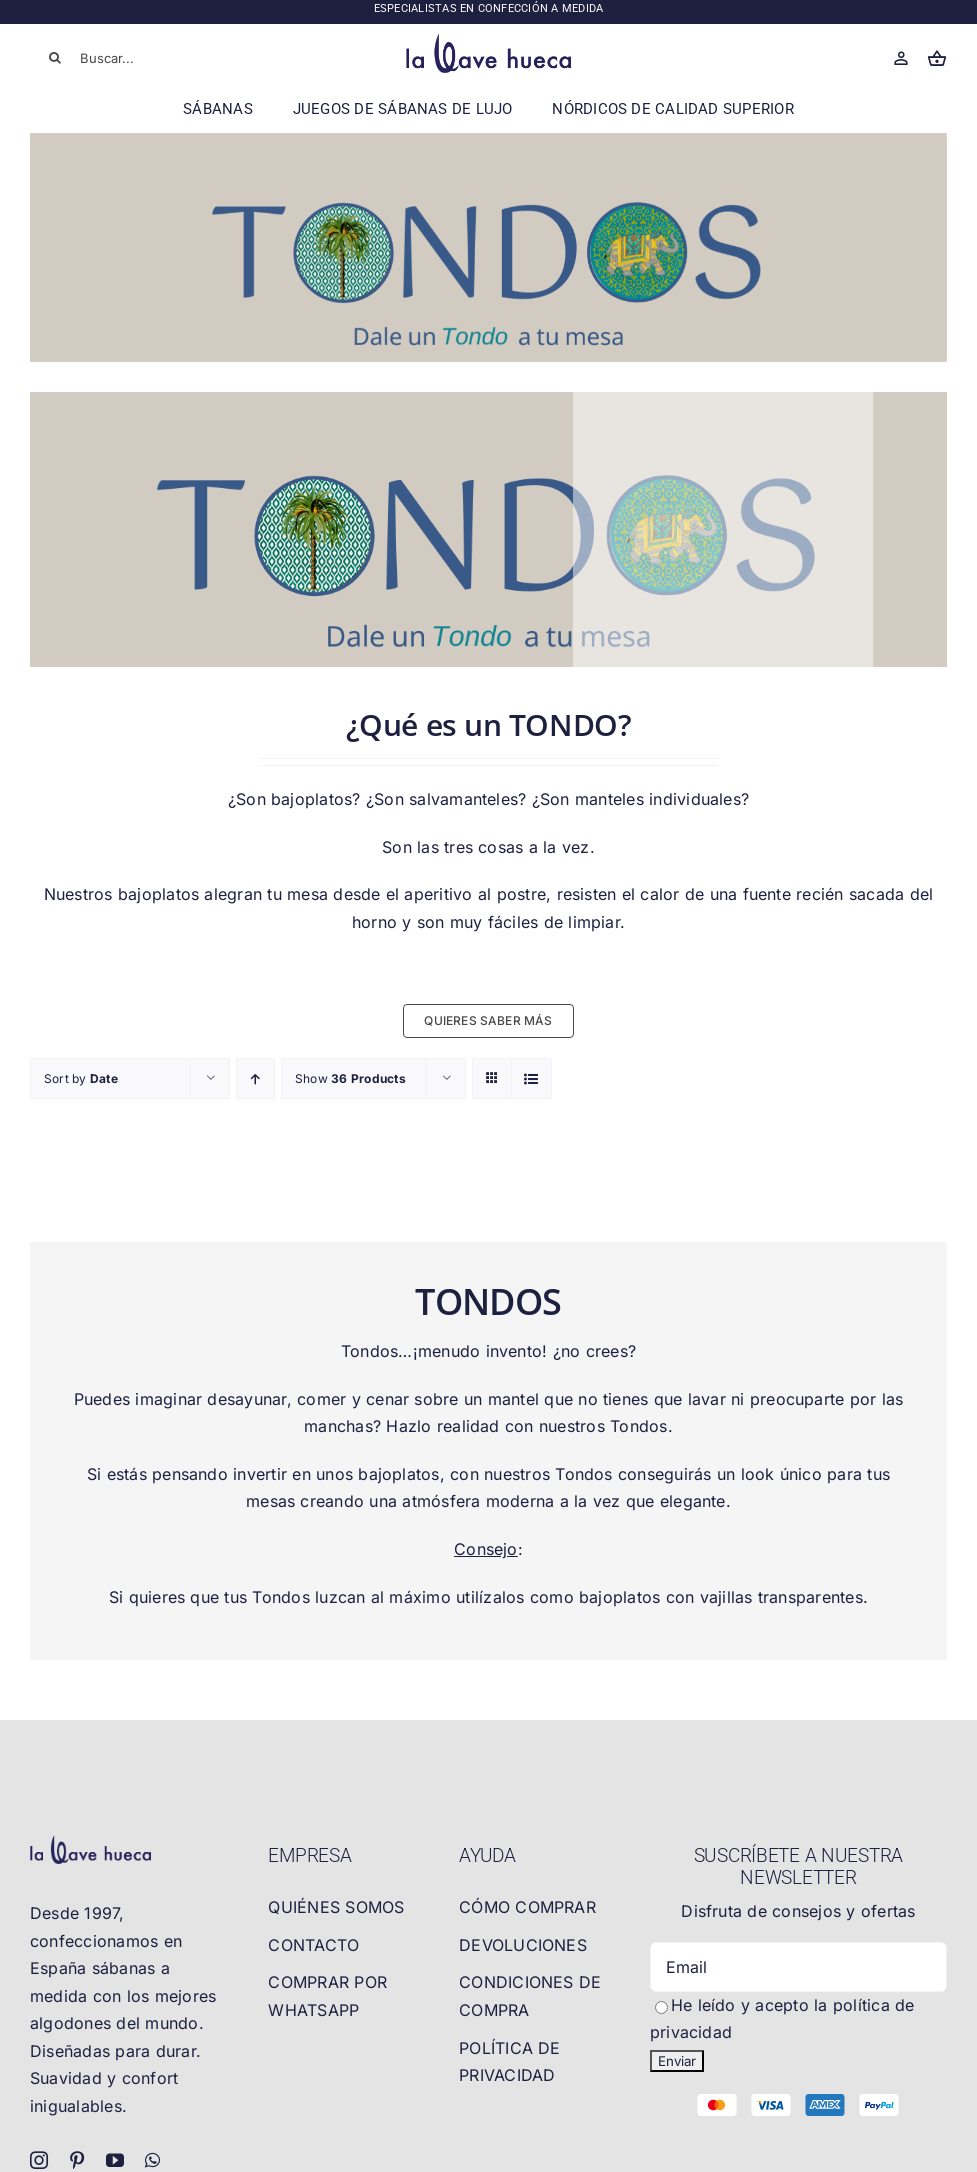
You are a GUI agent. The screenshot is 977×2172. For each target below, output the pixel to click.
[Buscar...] (121, 58)
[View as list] (531, 1078)
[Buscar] (55, 58)
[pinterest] (77, 2160)
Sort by (81, 1078)
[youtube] (115, 2160)
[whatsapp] (152, 2160)
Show (350, 1078)
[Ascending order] (255, 1078)
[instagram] (39, 2160)
